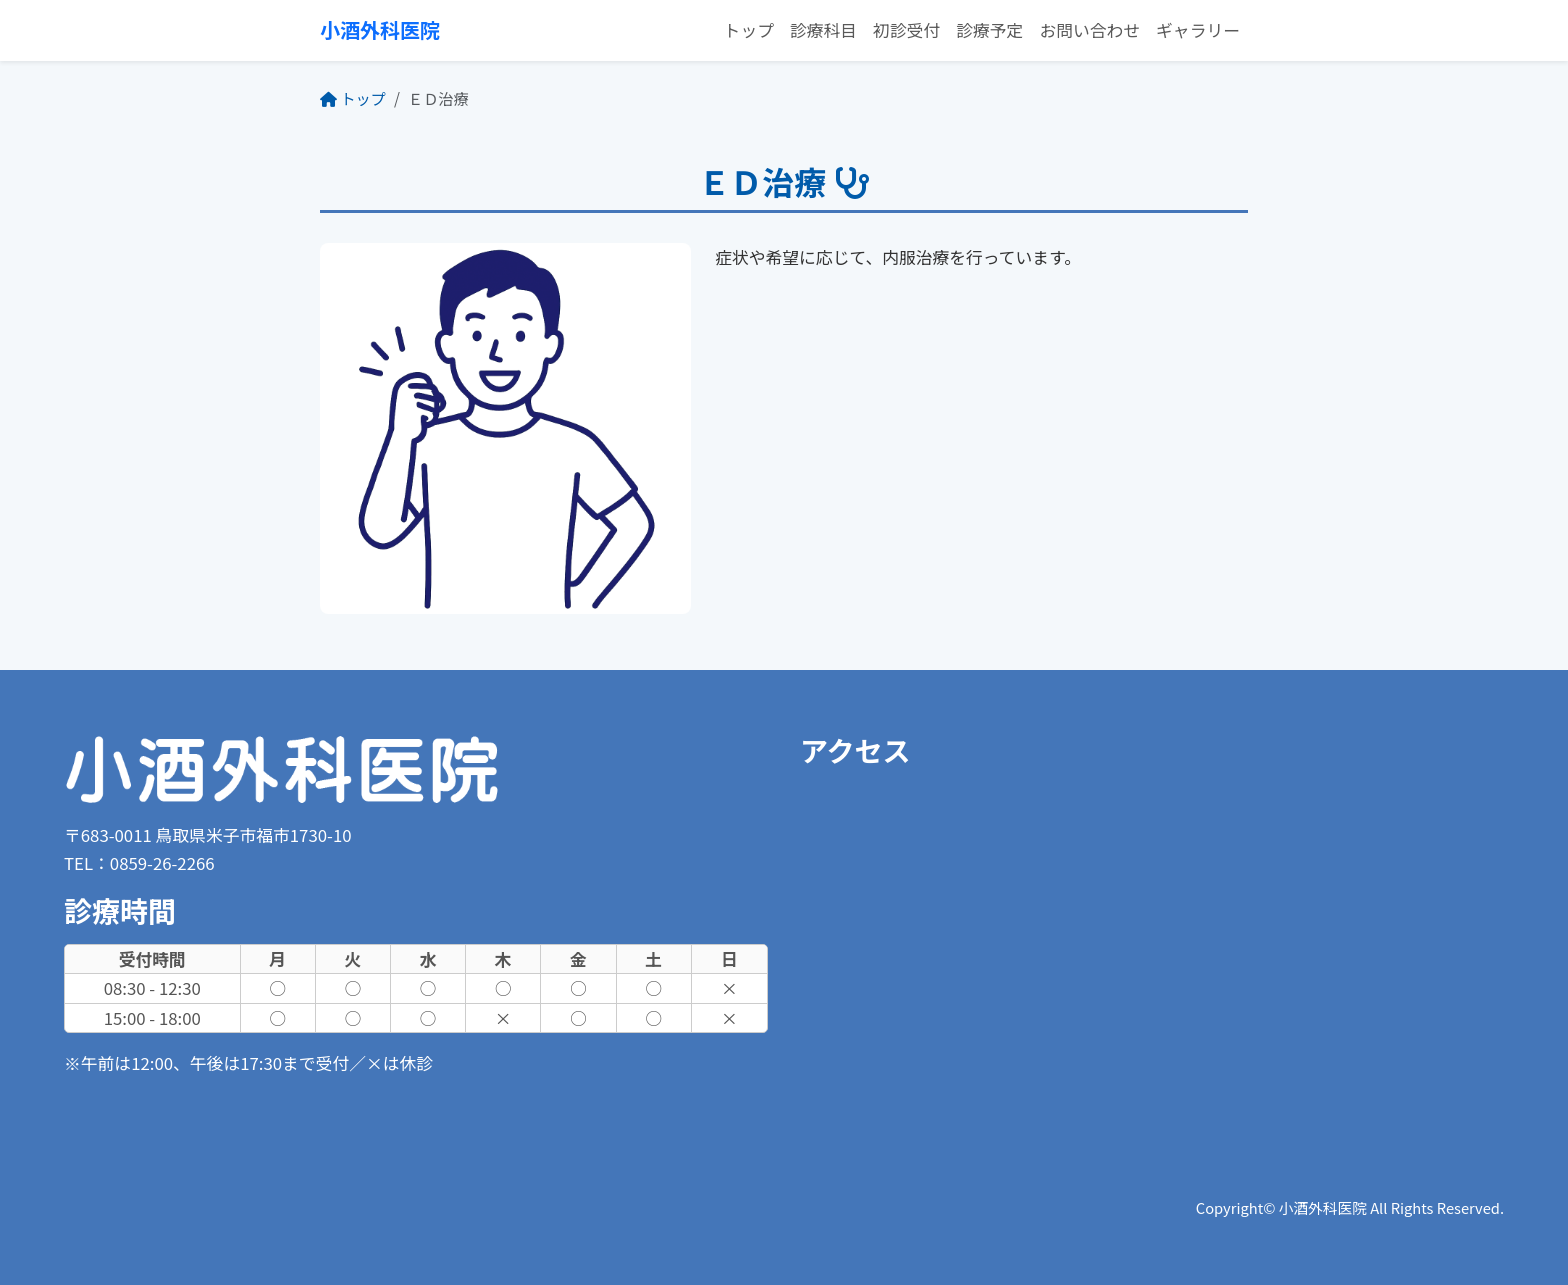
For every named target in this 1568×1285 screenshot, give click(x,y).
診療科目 (823, 30)
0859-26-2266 (162, 863)
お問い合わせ (1089, 30)
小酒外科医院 (380, 29)
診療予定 (989, 30)
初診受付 (906, 30)
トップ (749, 30)
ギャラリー (1198, 30)
